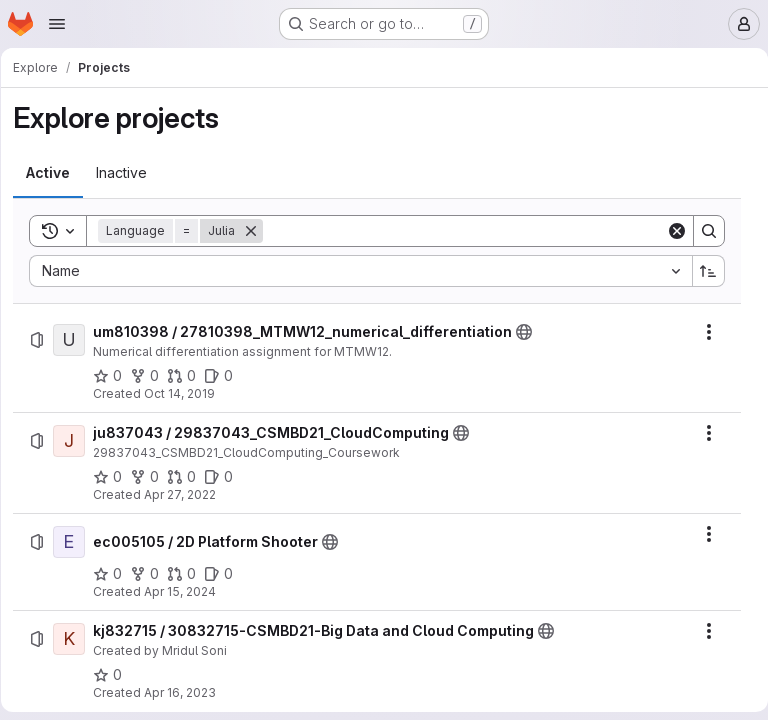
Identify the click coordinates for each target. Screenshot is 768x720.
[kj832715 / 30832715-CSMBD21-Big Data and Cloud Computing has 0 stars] (114, 675)
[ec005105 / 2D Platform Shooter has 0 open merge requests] (188, 574)
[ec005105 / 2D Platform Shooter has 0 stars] (114, 574)
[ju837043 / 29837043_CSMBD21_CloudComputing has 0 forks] (151, 477)
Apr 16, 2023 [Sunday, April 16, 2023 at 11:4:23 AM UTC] (187, 692)
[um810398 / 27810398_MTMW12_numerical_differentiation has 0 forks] (151, 376)
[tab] (55, 173)
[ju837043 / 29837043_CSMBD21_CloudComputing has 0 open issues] (225, 477)
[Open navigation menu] (57, 24)
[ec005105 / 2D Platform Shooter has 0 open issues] (225, 574)
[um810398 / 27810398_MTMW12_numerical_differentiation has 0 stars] (114, 376)
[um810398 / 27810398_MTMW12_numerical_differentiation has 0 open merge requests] (188, 376)
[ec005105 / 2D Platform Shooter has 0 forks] (151, 574)
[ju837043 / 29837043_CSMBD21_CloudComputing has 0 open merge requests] (188, 477)
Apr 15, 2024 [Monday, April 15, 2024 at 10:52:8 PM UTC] (187, 591)
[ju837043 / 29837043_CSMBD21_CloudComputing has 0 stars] (114, 477)
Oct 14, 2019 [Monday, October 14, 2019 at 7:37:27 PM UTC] (186, 393)
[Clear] (669, 231)
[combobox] (360, 271)
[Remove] (258, 231)
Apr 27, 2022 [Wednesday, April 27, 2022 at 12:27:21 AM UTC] (187, 494)
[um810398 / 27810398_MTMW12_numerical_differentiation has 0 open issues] (225, 376)
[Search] (464, 231)
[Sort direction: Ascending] (701, 271)
